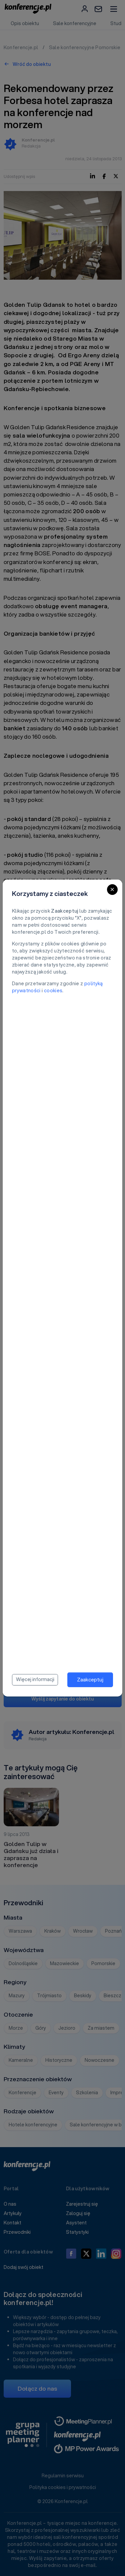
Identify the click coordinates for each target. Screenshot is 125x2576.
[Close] (112, 889)
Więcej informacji (35, 1679)
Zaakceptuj (90, 1679)
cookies (53, 990)
